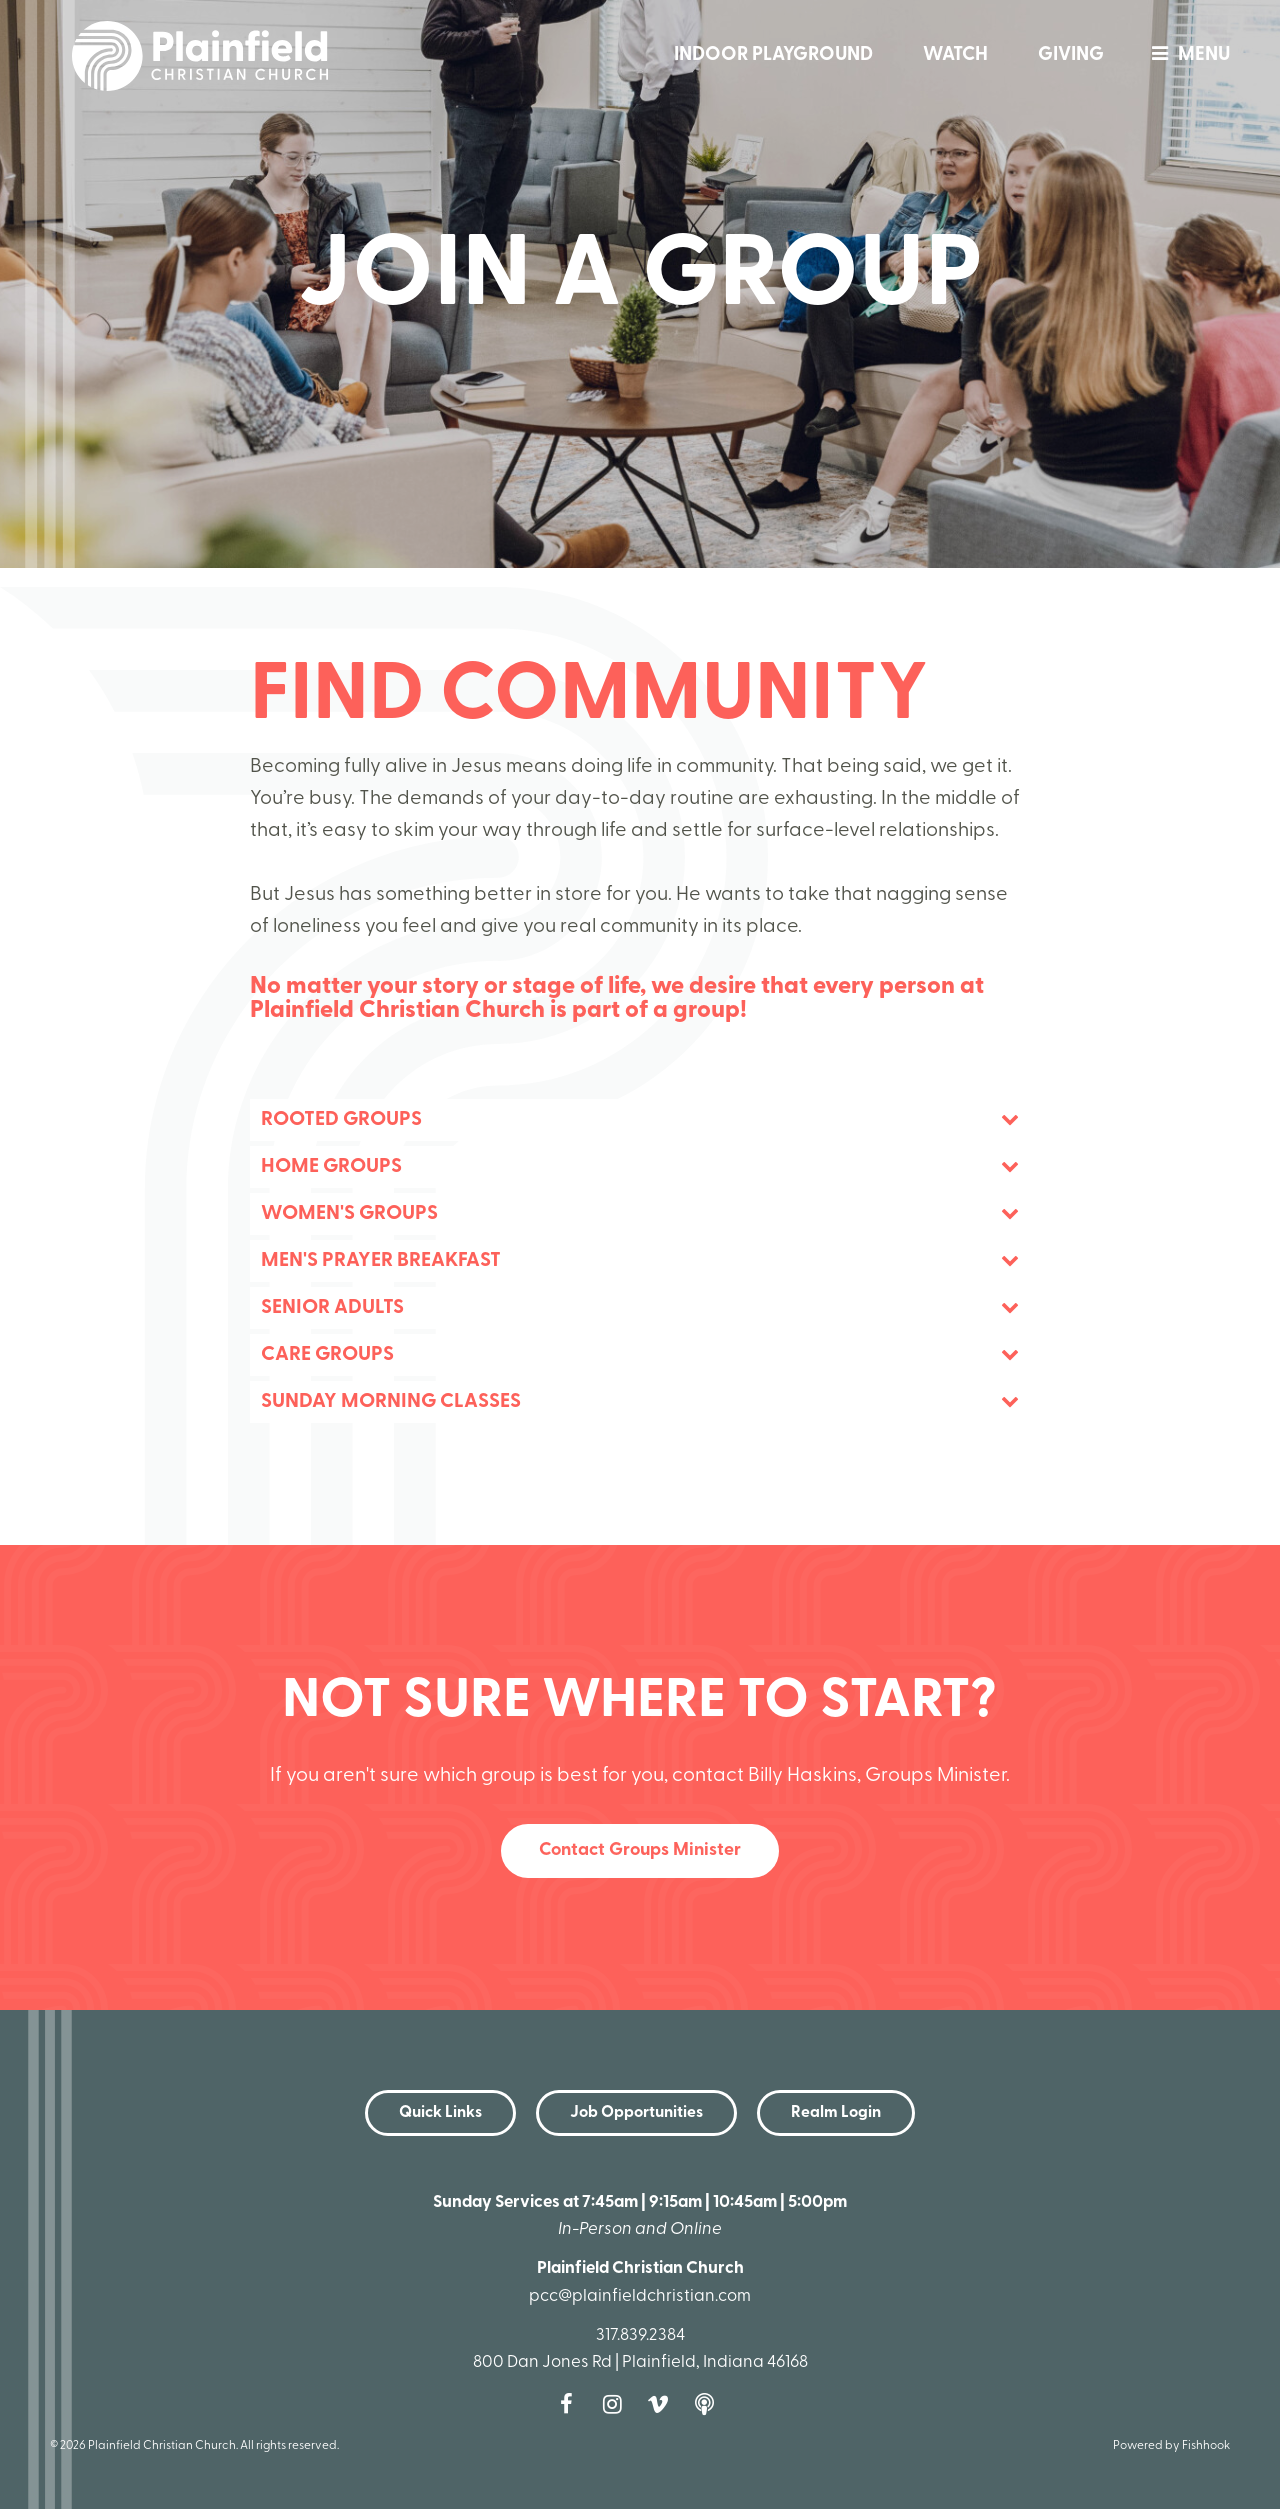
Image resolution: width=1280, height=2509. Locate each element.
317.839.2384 (640, 2335)
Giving (1071, 55)
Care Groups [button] (327, 1355)
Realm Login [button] (836, 2113)
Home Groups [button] (331, 1167)
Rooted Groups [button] (341, 1120)
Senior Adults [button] (332, 1308)
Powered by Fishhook (1171, 2446)
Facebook (571, 2404)
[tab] (640, 1120)
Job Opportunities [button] (636, 2113)
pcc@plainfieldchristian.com (640, 2296)
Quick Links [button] (440, 2113)
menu (1186, 55)
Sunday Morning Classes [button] (391, 1402)
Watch (955, 55)
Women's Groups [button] (349, 1214)
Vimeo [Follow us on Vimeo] (663, 2404)
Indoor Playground (773, 55)
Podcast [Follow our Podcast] (709, 2404)
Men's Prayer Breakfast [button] (381, 1261)
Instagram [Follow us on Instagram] (617, 2404)
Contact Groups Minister (640, 1850)
